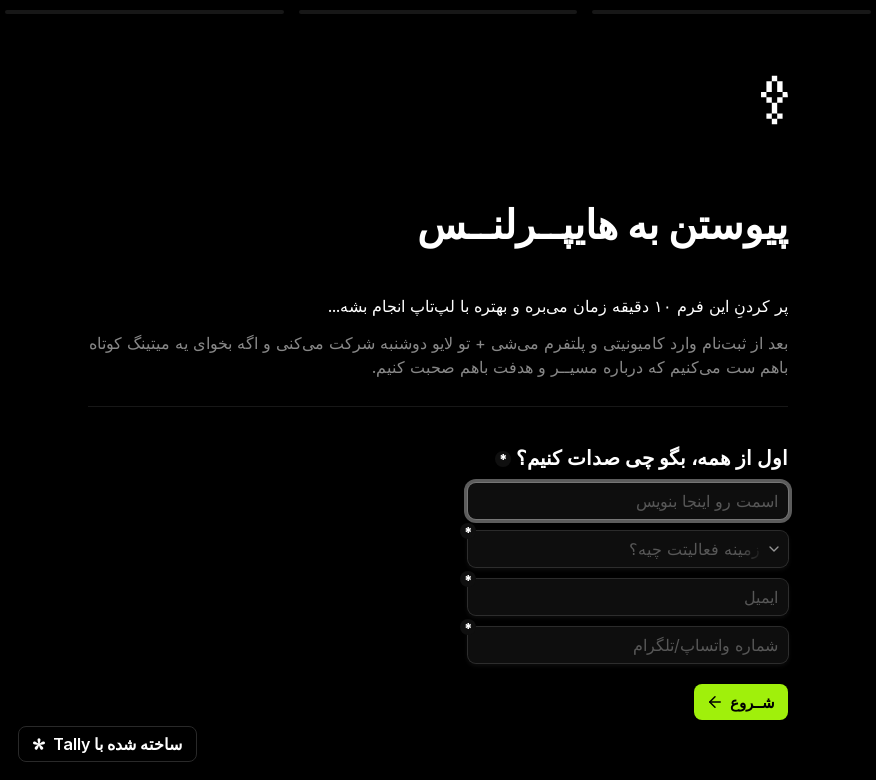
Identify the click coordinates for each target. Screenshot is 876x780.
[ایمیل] (628, 597)
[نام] (628, 501)
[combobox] (628, 549)
